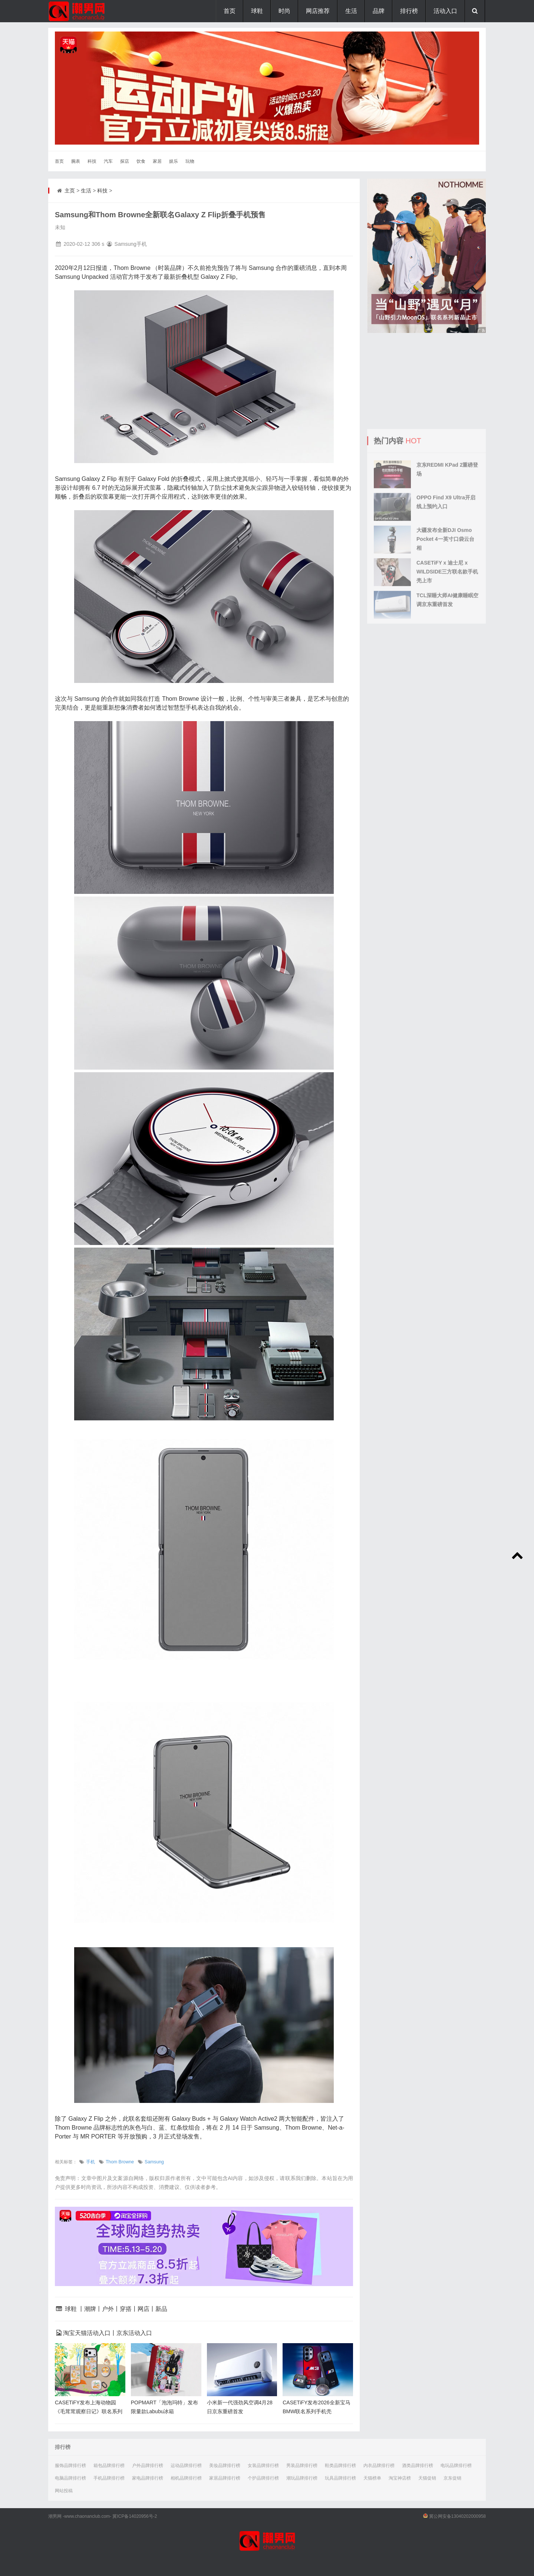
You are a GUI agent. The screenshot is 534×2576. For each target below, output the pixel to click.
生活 (351, 11)
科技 (92, 161)
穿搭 (126, 2309)
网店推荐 (318, 11)
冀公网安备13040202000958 (457, 2516)
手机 (90, 2161)
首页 (229, 11)
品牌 (379, 11)
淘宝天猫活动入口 (87, 2333)
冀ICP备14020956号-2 (134, 2516)
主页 (70, 191)
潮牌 (90, 2309)
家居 (157, 161)
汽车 (108, 161)
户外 (108, 2309)
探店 (124, 161)
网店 (143, 2309)
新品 (161, 2309)
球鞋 (257, 11)
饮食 (140, 161)
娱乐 (173, 161)
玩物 (189, 161)
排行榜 (409, 11)
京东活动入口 (134, 2333)
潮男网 (55, 2516)
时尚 (284, 11)
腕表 (75, 161)
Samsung (154, 2161)
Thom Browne (120, 2161)
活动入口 (445, 11)
